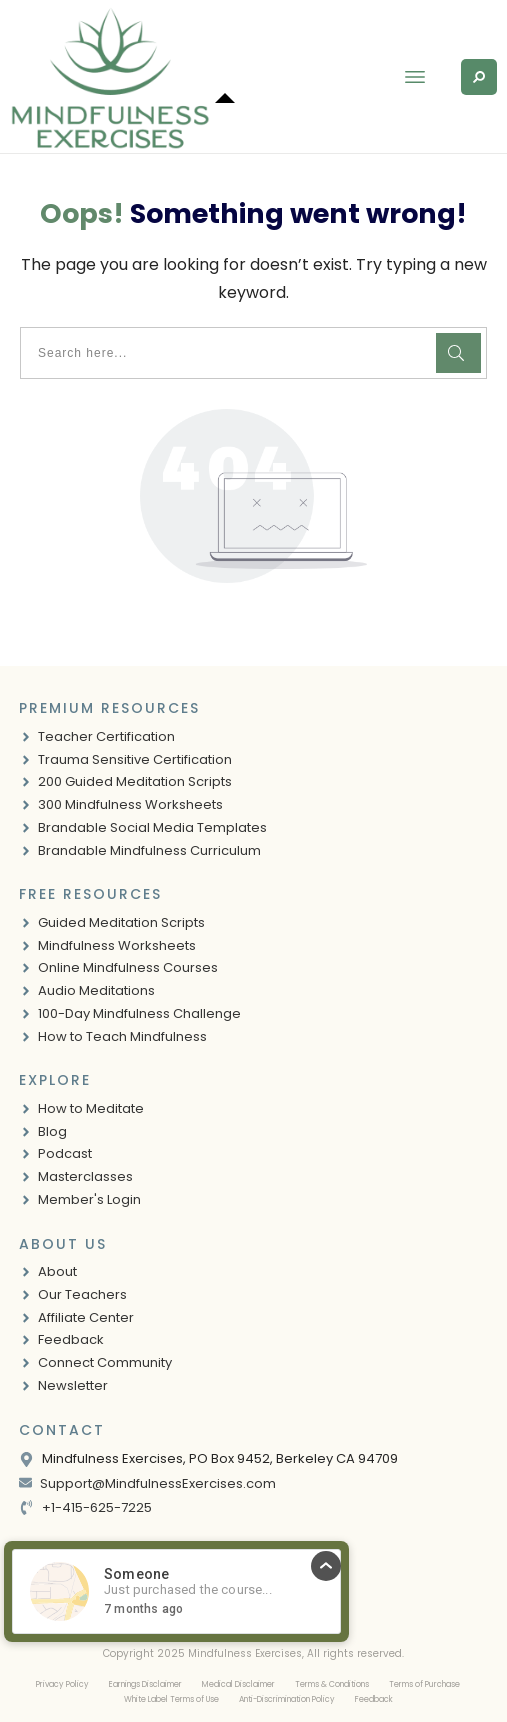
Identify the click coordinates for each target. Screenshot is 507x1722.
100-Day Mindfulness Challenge (139, 1013)
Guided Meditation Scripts (121, 922)
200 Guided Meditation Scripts (135, 781)
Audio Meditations (96, 990)
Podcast (65, 1153)
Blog (52, 1131)
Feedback (71, 1339)
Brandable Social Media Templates (152, 827)
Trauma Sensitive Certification (135, 759)
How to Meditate (91, 1108)
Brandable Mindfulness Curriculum (149, 850)
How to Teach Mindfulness (122, 1036)
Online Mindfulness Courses (128, 967)
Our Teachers (82, 1294)
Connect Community (105, 1362)
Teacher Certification (106, 736)
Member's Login (89, 1199)
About (57, 1271)
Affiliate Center (86, 1317)
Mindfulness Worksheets (117, 945)
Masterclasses (85, 1176)
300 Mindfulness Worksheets (130, 804)
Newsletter (73, 1385)
